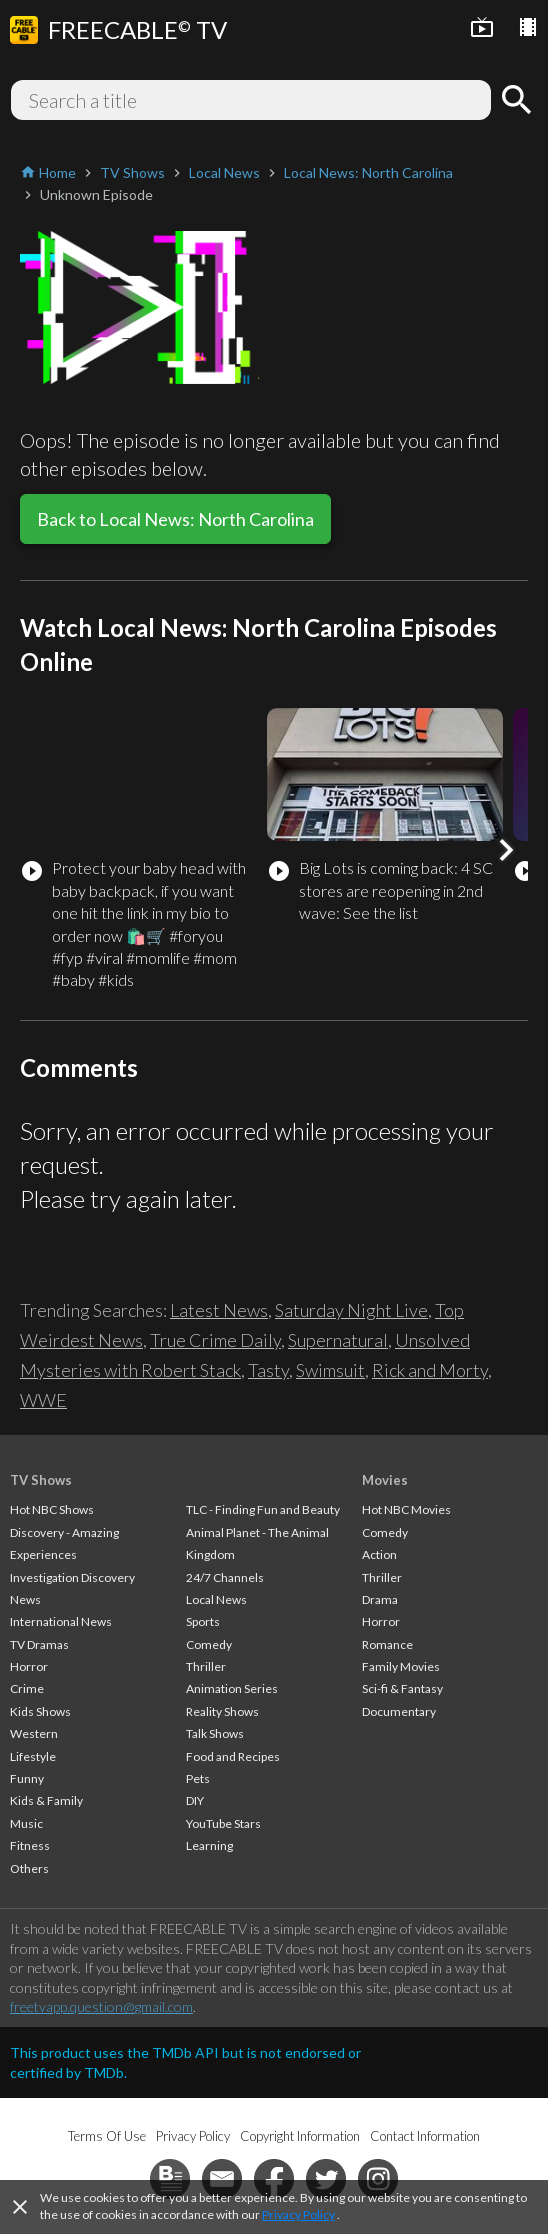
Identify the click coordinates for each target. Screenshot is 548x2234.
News (25, 1599)
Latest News (219, 1310)
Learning (209, 1845)
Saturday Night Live (351, 1310)
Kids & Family (46, 1800)
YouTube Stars (223, 1823)
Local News (216, 1599)
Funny (27, 1778)
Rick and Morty (430, 1370)
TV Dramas (39, 1644)
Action (379, 1554)
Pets (198, 1778)
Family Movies (401, 1666)
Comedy (209, 1644)
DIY (195, 1800)
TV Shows (41, 1480)
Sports (203, 1621)
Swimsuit (330, 1370)
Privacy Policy (298, 2214)
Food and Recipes (233, 1756)
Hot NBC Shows (52, 1509)
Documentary (399, 1711)
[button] (506, 850)
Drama (380, 1599)
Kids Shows (40, 1711)
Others (29, 1868)
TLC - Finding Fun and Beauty (263, 1509)
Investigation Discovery (72, 1577)
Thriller (206, 1666)
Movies (385, 1480)
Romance (387, 1644)
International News (61, 1621)
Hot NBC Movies (406, 1509)
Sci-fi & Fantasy (402, 1688)
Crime (27, 1688)
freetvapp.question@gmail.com (101, 2006)
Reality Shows (222, 1711)
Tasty (268, 1370)
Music (26, 1823)
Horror (29, 1666)
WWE (43, 1400)
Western (34, 1733)
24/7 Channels (225, 1577)
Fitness (30, 1845)
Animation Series (232, 1688)
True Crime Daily (215, 1340)
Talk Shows (215, 1733)
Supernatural (338, 1340)
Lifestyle (33, 1756)
